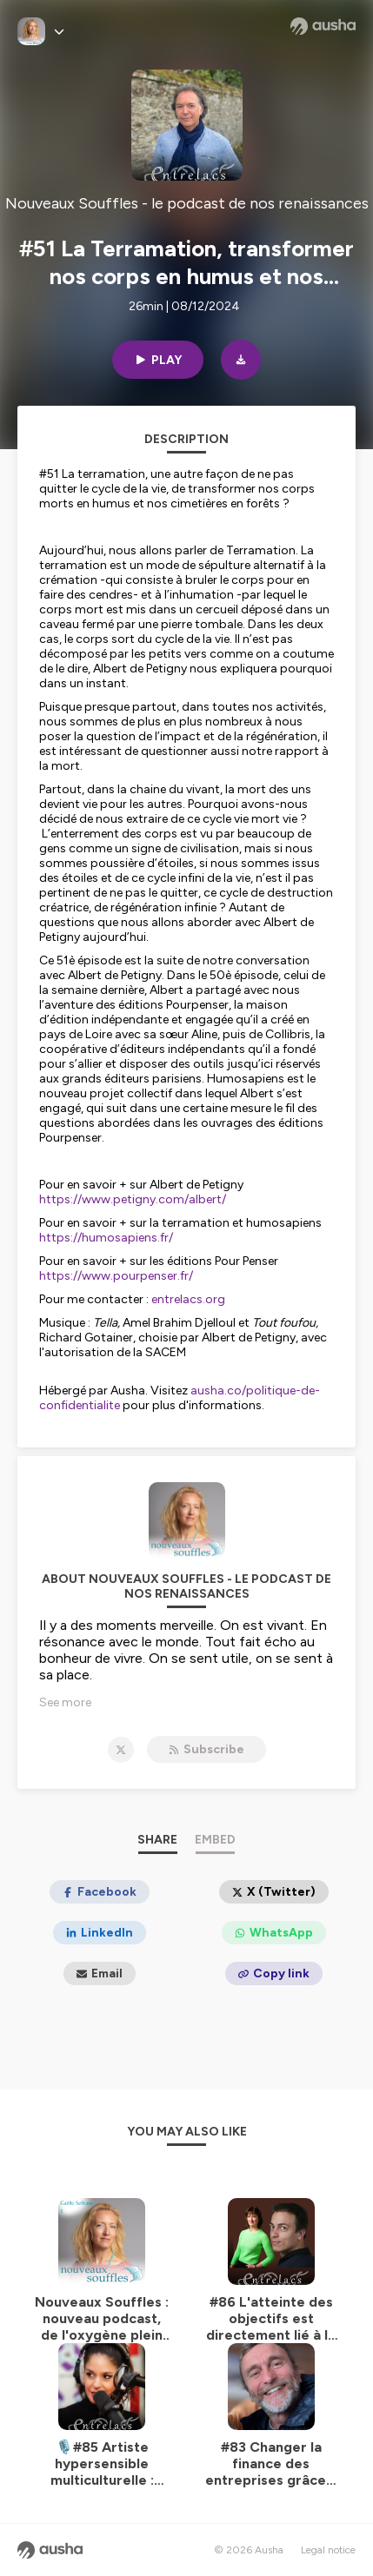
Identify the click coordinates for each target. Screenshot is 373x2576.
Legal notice (328, 2550)
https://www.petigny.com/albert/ (132, 1199)
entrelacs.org (188, 1299)
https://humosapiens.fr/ (106, 1237)
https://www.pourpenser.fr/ (116, 1275)
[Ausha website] (323, 26)
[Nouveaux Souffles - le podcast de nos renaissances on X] (121, 1750)
